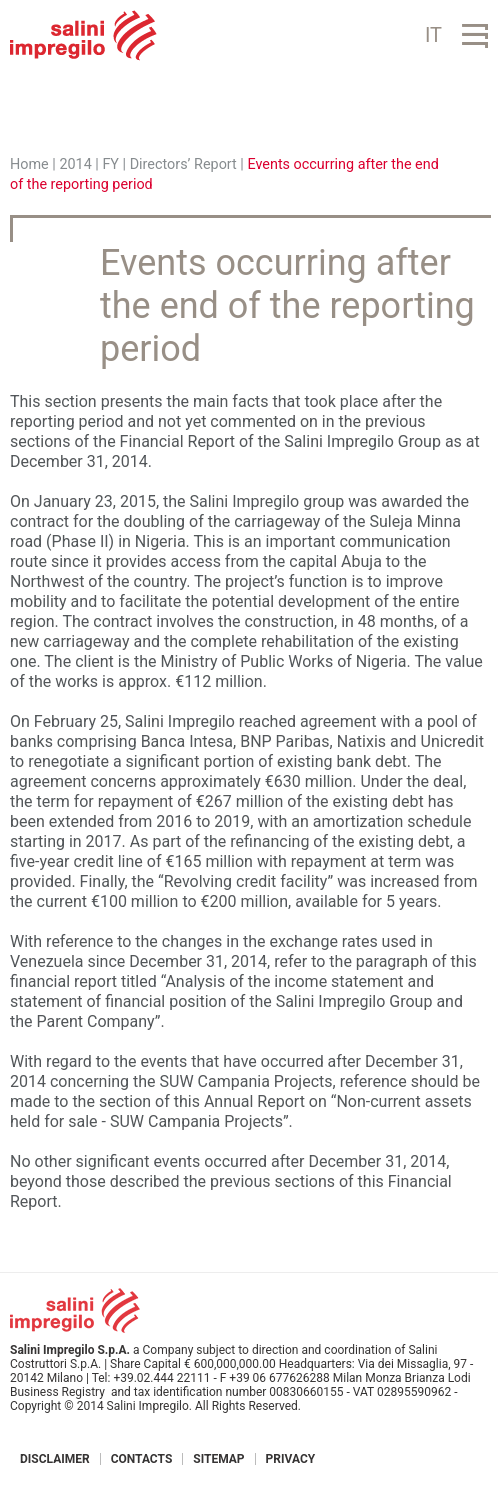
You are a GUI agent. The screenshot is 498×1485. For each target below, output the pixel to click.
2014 (75, 164)
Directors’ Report (183, 164)
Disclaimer (55, 1459)
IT (433, 35)
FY (110, 164)
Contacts (142, 1459)
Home (29, 164)
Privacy (291, 1459)
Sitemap (218, 1459)
